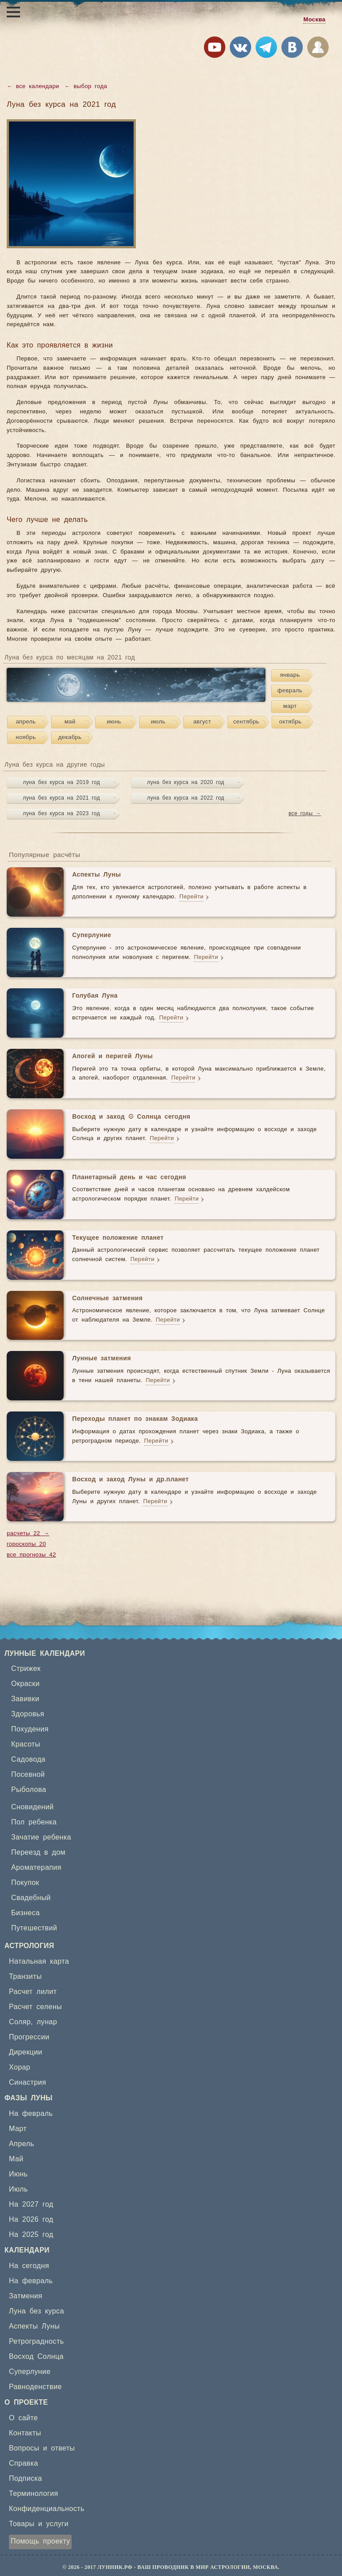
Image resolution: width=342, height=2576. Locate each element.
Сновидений (32, 1807)
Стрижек (26, 1669)
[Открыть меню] (13, 12)
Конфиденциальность (47, 2509)
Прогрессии (29, 2037)
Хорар (19, 2067)
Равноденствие (35, 2387)
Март (18, 2129)
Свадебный (31, 1898)
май (70, 722)
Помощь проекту (40, 2541)
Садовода (28, 1759)
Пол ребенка (34, 1822)
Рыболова (28, 1790)
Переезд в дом (38, 1852)
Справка (23, 2463)
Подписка (25, 2479)
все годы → (305, 813)
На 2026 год (31, 2220)
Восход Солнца (36, 2357)
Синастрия (27, 2083)
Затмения (25, 2296)
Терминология (33, 2494)
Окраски (25, 1684)
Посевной (28, 1775)
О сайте (23, 2418)
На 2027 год (31, 2204)
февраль (289, 690)
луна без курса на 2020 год (185, 782)
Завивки (25, 1699)
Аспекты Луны (34, 2326)
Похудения (30, 1729)
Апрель (21, 2144)
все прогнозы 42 (31, 1555)
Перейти (191, 897)
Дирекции (25, 2052)
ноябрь (26, 737)
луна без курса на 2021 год (61, 798)
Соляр (20, 2022)
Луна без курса (36, 2311)
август (202, 722)
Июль (18, 2189)
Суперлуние (29, 2372)
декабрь (69, 737)
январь (290, 675)
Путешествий (34, 1928)
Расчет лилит (33, 1992)
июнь (114, 722)
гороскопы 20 (26, 1544)
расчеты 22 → (28, 1533)
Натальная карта (39, 1961)
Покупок (25, 1883)
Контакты (25, 2433)
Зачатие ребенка (41, 1837)
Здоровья (27, 1714)
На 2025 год (31, 2235)
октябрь (290, 722)
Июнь (18, 2174)
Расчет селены (35, 2007)
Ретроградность (36, 2341)
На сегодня (29, 2266)
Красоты (25, 1744)
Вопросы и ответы (42, 2448)
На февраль (31, 2114)
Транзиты (25, 1977)
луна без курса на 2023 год (61, 813)
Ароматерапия (36, 1868)
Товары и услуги (39, 2524)
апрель (26, 722)
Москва (314, 19)
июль (158, 722)
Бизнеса (25, 1913)
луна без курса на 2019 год (61, 782)
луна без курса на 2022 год (185, 798)
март (290, 706)
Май (16, 2159)
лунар (47, 2022)
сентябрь (246, 722)
